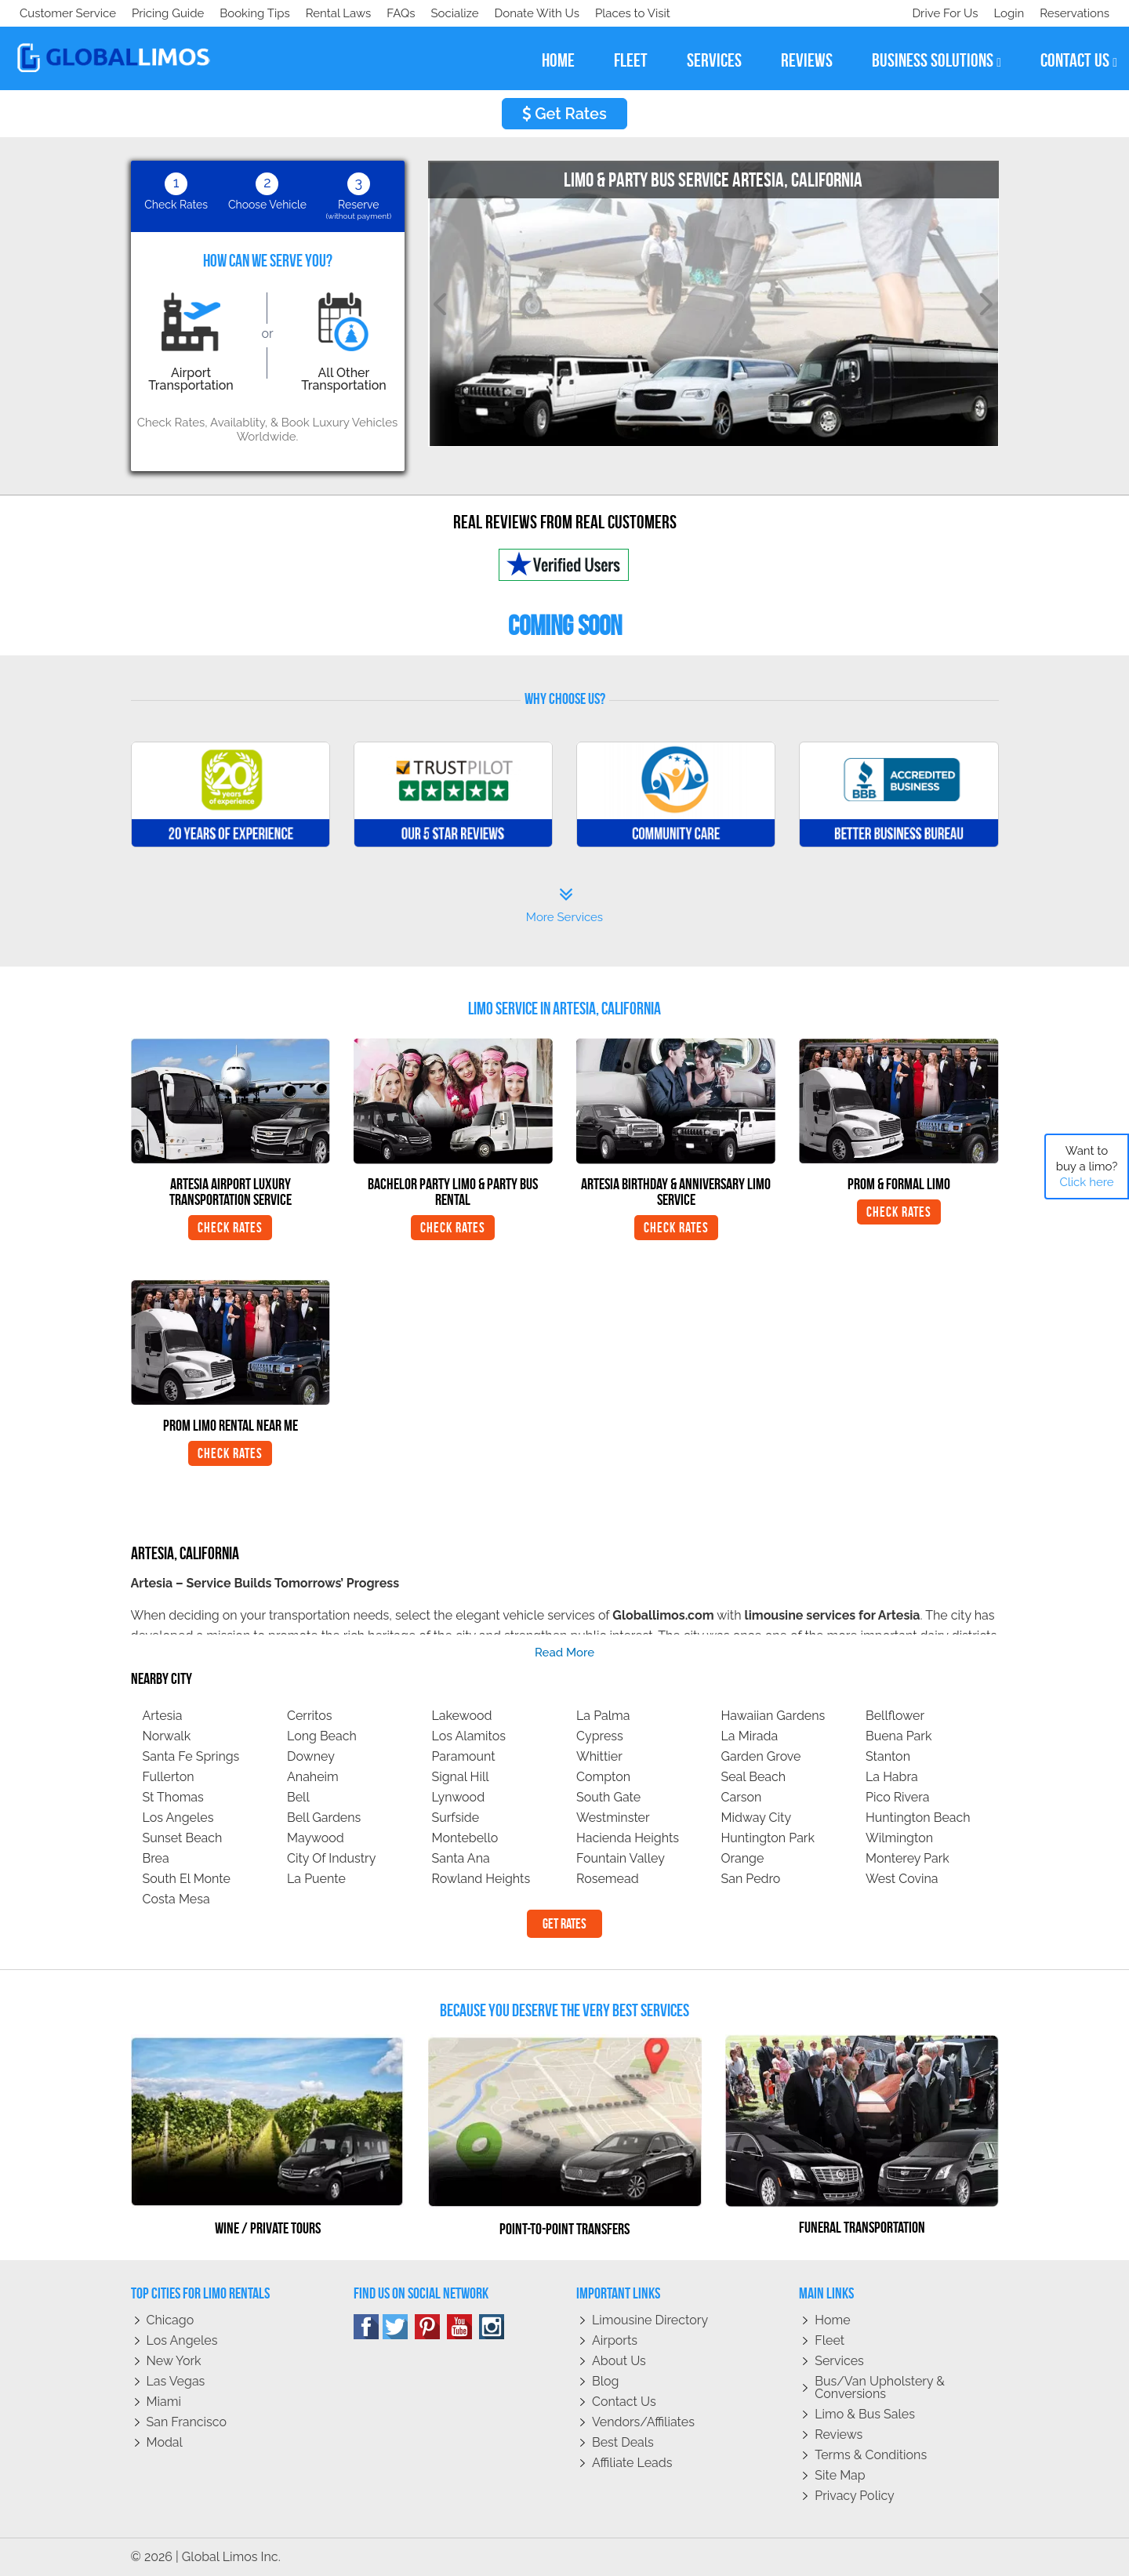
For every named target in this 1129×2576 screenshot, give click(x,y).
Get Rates (564, 113)
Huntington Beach (918, 1817)
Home (832, 2320)
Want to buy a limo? (1087, 1166)
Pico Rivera (898, 1797)
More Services (564, 905)
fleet (631, 60)
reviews (807, 60)
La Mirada (750, 1736)
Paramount (464, 1756)
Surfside (456, 1817)
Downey (311, 1756)
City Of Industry (331, 1858)
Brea (156, 1858)
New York (174, 2360)
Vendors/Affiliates (643, 2422)
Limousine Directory (650, 2320)
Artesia (163, 1715)
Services (839, 2360)
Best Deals (623, 2442)
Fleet (829, 2340)
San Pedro (751, 1878)
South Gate (608, 1797)
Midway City (756, 1817)
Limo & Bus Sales (865, 2414)
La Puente (316, 1878)
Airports (614, 2340)
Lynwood (458, 1797)
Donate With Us (243, 13)
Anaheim (313, 1776)
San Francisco (187, 2422)
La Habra (892, 1776)
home (558, 60)
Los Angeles (178, 1817)
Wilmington (899, 1837)
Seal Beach (753, 1776)
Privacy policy (855, 2495)
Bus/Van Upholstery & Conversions (880, 2387)
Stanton (888, 1756)
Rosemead (607, 1878)
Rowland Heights (481, 1878)
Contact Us (624, 2401)
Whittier (599, 1756)
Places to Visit (343, 13)
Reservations (1074, 13)
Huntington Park (768, 1837)
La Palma (603, 1715)
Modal (165, 2442)
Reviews (838, 2434)
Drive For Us (938, 13)
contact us (1078, 61)
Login (1005, 13)
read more (564, 1652)
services (714, 60)
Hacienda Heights (627, 1837)
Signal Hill (460, 1776)
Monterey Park (907, 1858)
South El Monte (187, 1878)
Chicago (170, 2320)
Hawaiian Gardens (773, 1715)
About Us (619, 2360)
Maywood (315, 1837)
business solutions (936, 61)
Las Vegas (176, 2381)
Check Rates (230, 1227)
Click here (1086, 1182)
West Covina (902, 1878)
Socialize (159, 13)
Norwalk (167, 1736)
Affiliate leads (632, 2462)
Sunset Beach (183, 1837)
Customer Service (68, 13)
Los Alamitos (469, 1736)
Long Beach (322, 1736)
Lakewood (462, 1715)
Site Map (840, 2475)
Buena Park (898, 1736)
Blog (605, 2381)
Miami (164, 2401)
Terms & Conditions (871, 2454)
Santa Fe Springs (191, 1756)
